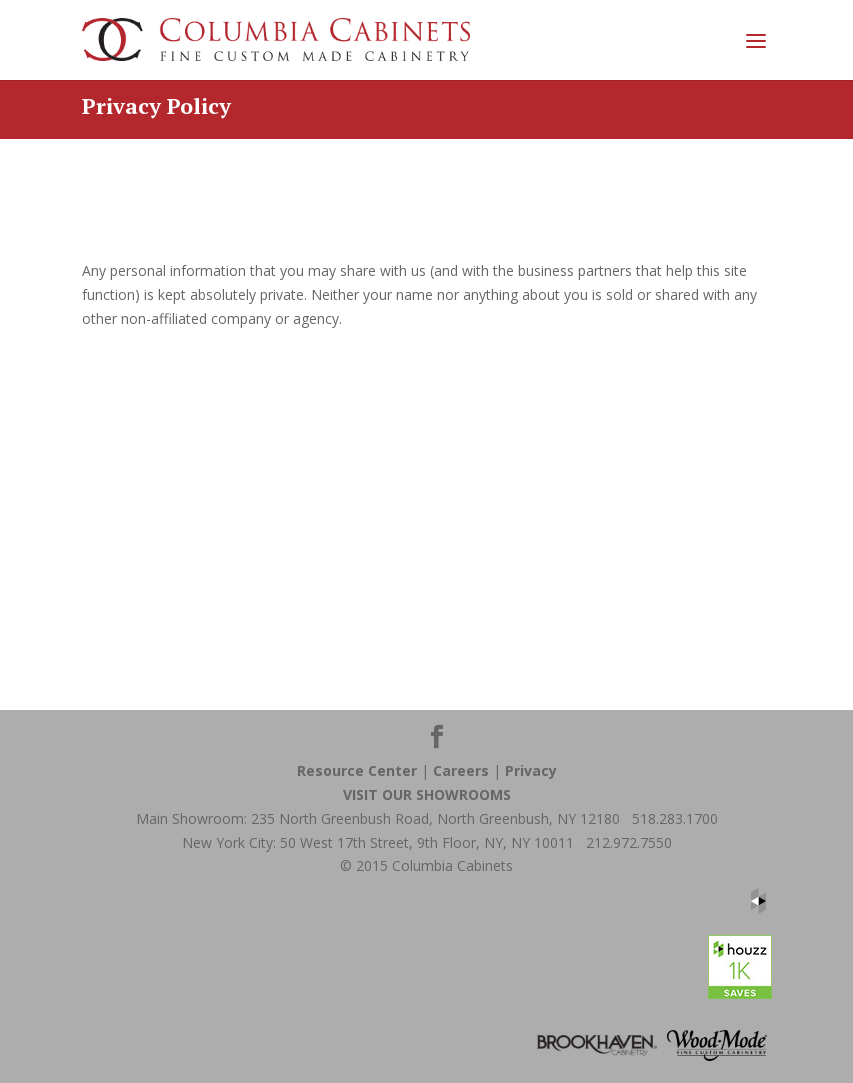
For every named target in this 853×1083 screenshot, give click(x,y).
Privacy (531, 770)
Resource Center (357, 770)
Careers (461, 770)
